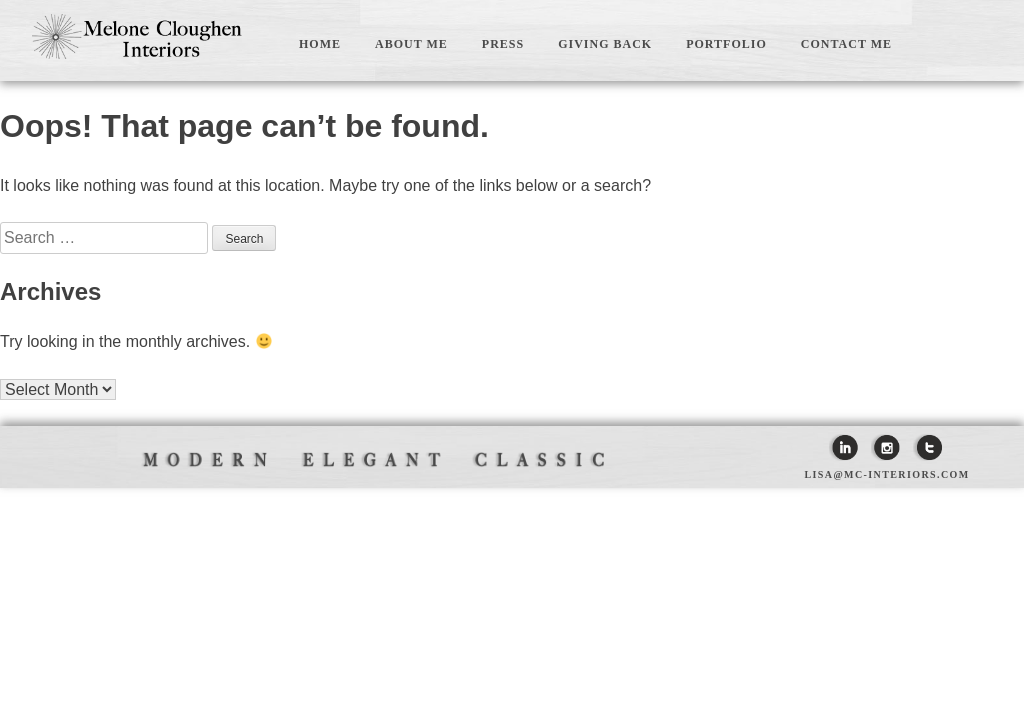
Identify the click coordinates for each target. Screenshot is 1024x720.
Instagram (885, 447)
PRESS (503, 44)
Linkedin (843, 447)
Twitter (927, 447)
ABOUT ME (411, 44)
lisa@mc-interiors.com (886, 474)
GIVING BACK (605, 44)
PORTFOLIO (726, 44)
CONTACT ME (846, 44)
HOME (320, 44)
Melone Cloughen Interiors (137, 36)
